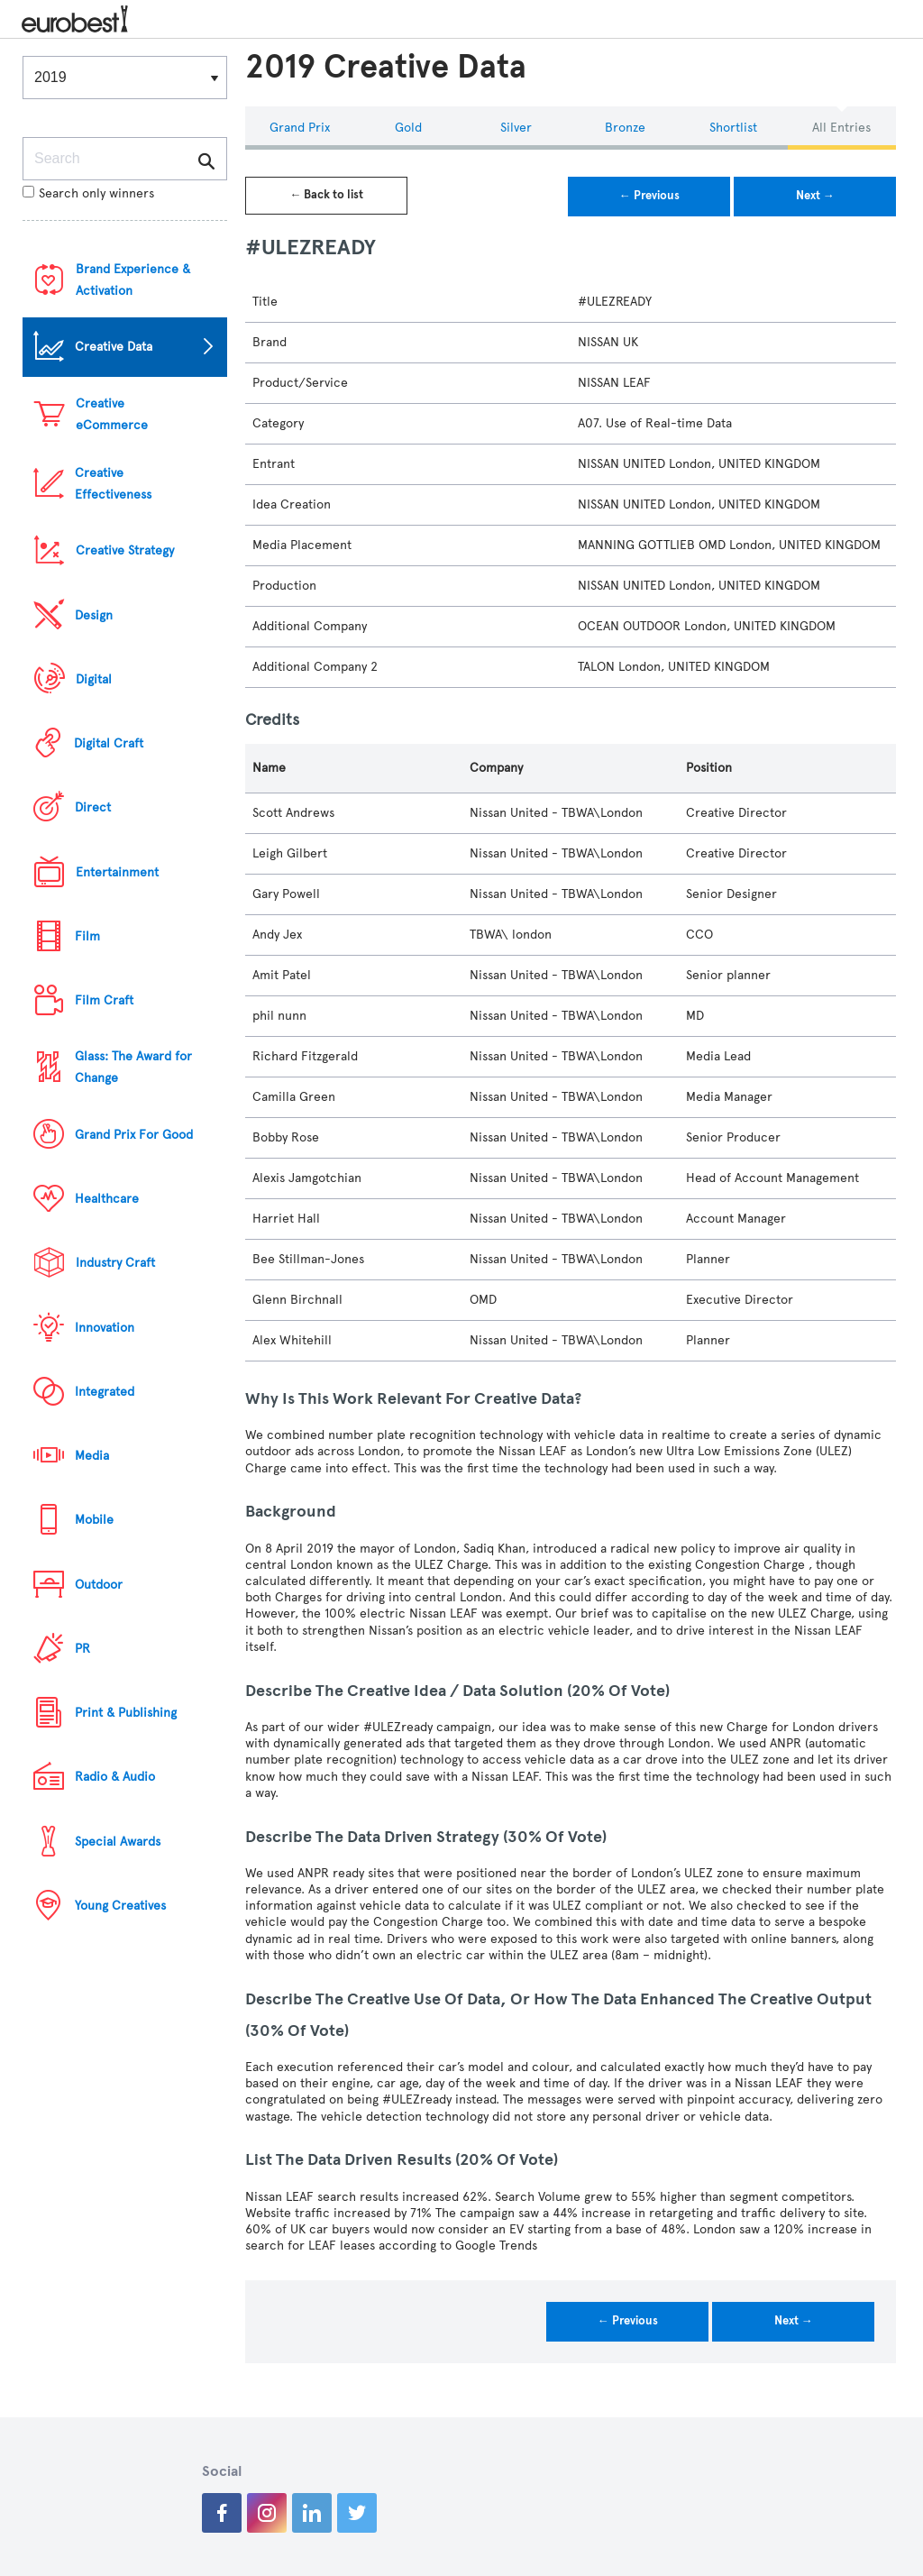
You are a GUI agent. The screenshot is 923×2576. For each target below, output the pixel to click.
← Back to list (326, 195)
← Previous (649, 195)
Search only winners (88, 193)
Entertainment (117, 872)
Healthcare (107, 1198)
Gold (408, 127)
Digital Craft (108, 743)
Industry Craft (115, 1262)
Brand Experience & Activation (133, 279)
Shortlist (733, 127)
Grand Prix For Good (134, 1134)
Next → (815, 195)
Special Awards (117, 1841)
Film (87, 936)
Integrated (104, 1391)
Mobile (94, 1519)
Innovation (104, 1327)
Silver (516, 127)
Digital (94, 679)
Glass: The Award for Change (133, 1067)
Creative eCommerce (112, 414)
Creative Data (113, 346)
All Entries (841, 127)
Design (94, 615)
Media (92, 1455)
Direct (93, 807)
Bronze (625, 127)
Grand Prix (300, 127)
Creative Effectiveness (113, 483)
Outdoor (99, 1584)
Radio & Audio (115, 1776)
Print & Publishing (126, 1712)
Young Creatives (120, 1905)
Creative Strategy (125, 550)
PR (82, 1648)
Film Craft (104, 1000)
